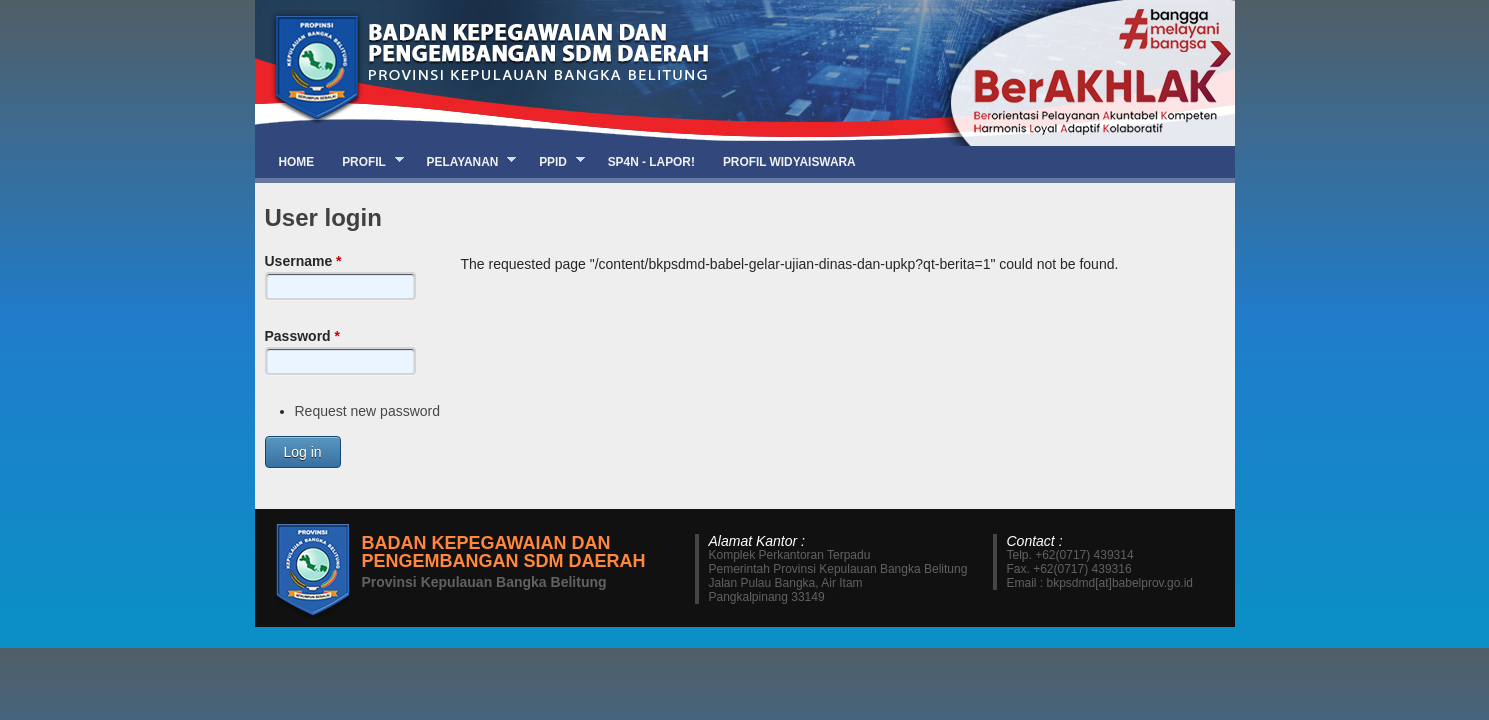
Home (297, 162)
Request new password (368, 411)
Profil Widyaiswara (789, 162)
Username (303, 261)
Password (302, 336)
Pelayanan (465, 161)
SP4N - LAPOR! (651, 162)
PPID (555, 161)
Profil (365, 161)
